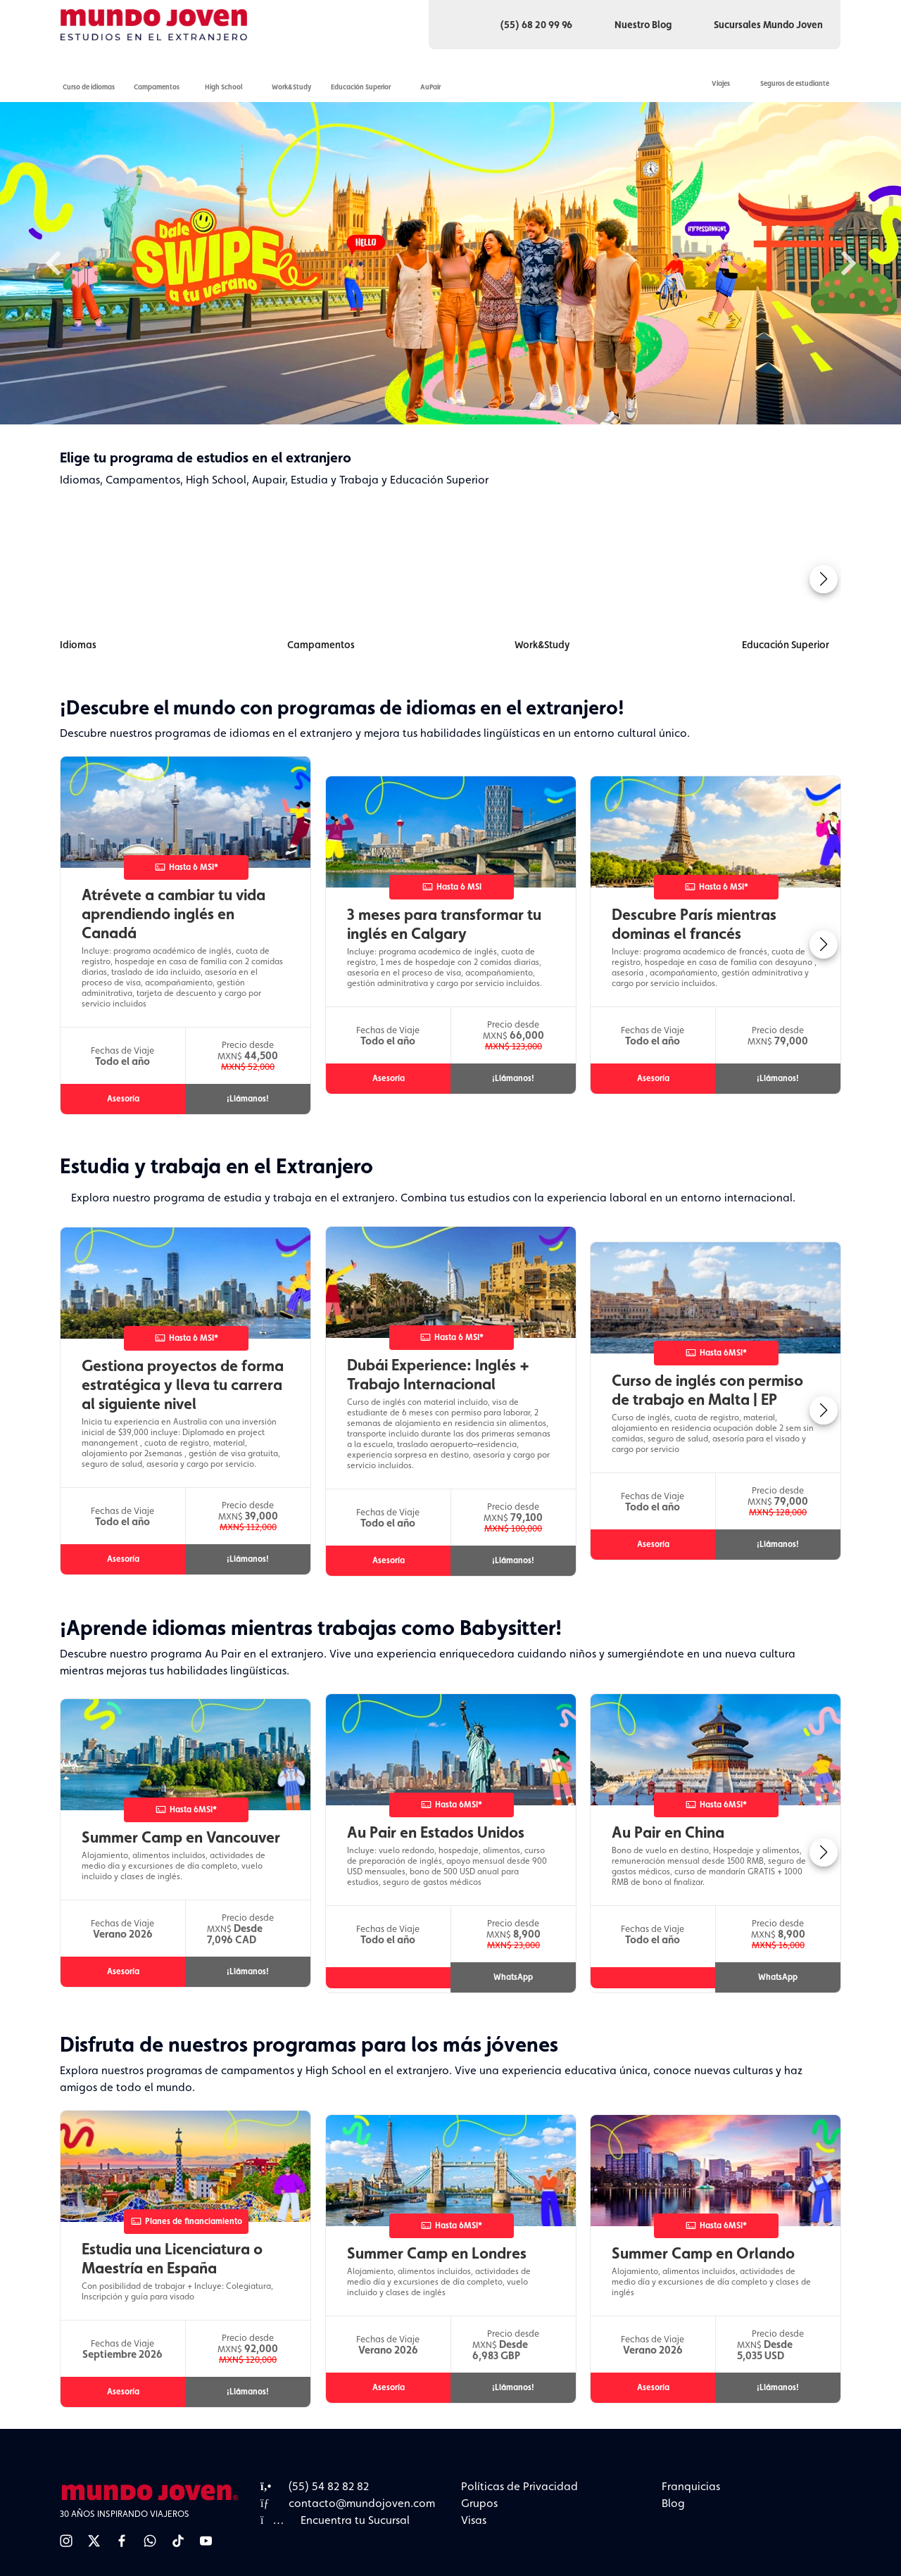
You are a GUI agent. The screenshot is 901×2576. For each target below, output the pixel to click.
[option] (450, 263)
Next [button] (848, 263)
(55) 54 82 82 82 (314, 2486)
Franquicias (691, 2486)
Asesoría (123, 1099)
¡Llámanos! (248, 1099)
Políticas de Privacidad (519, 2486)
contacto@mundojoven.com (347, 2503)
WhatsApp (513, 1977)
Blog (673, 2503)
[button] (823, 579)
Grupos (479, 2503)
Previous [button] (53, 263)
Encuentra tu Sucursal (335, 2520)
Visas (473, 2520)
